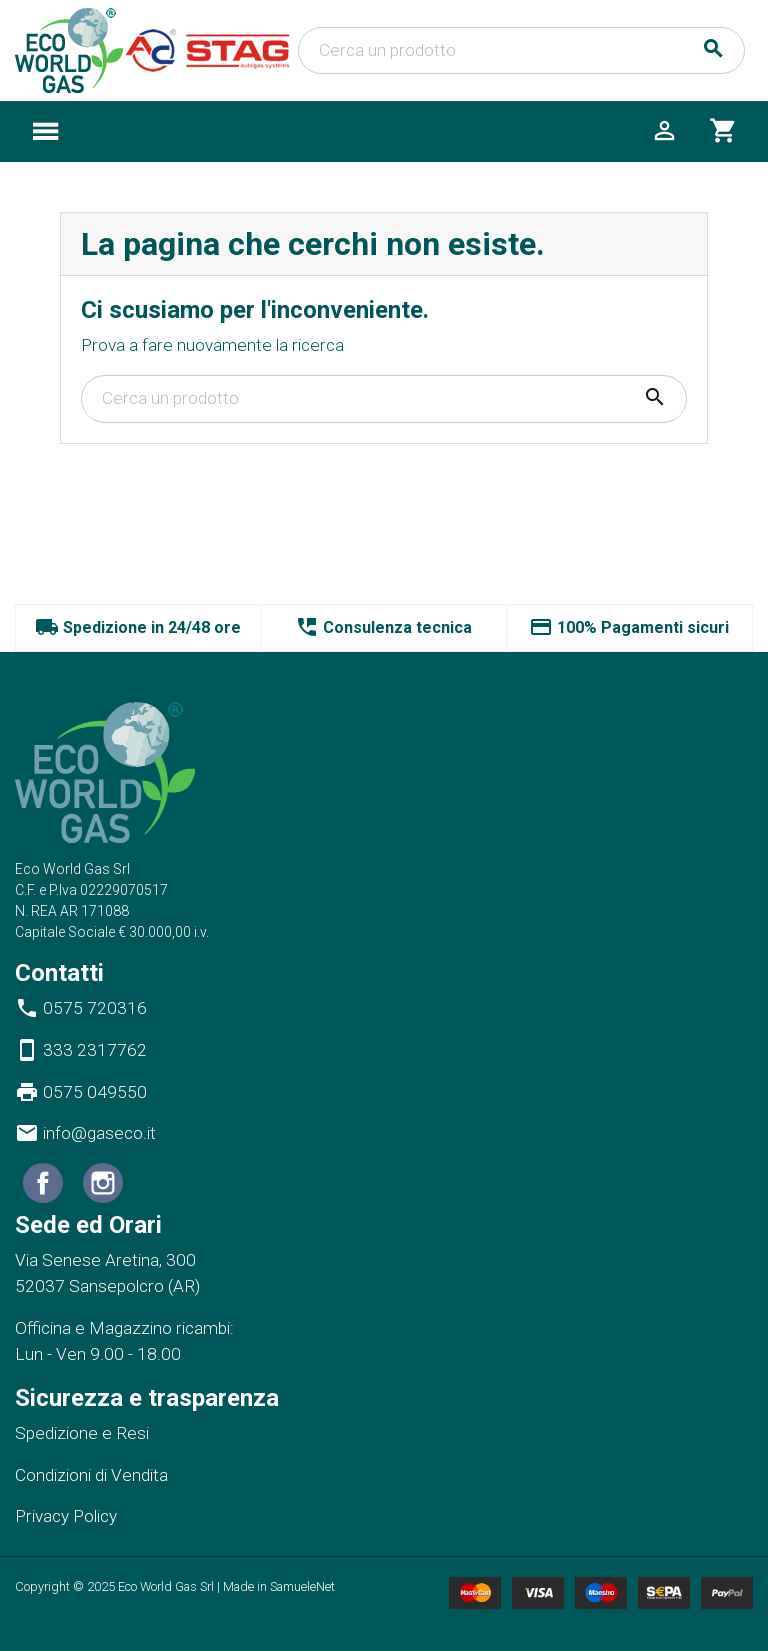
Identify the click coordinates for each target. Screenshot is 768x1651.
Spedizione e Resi (82, 1433)
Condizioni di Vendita (91, 1475)
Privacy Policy (66, 1516)
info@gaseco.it (85, 1133)
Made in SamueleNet (279, 1586)
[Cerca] (521, 51)
